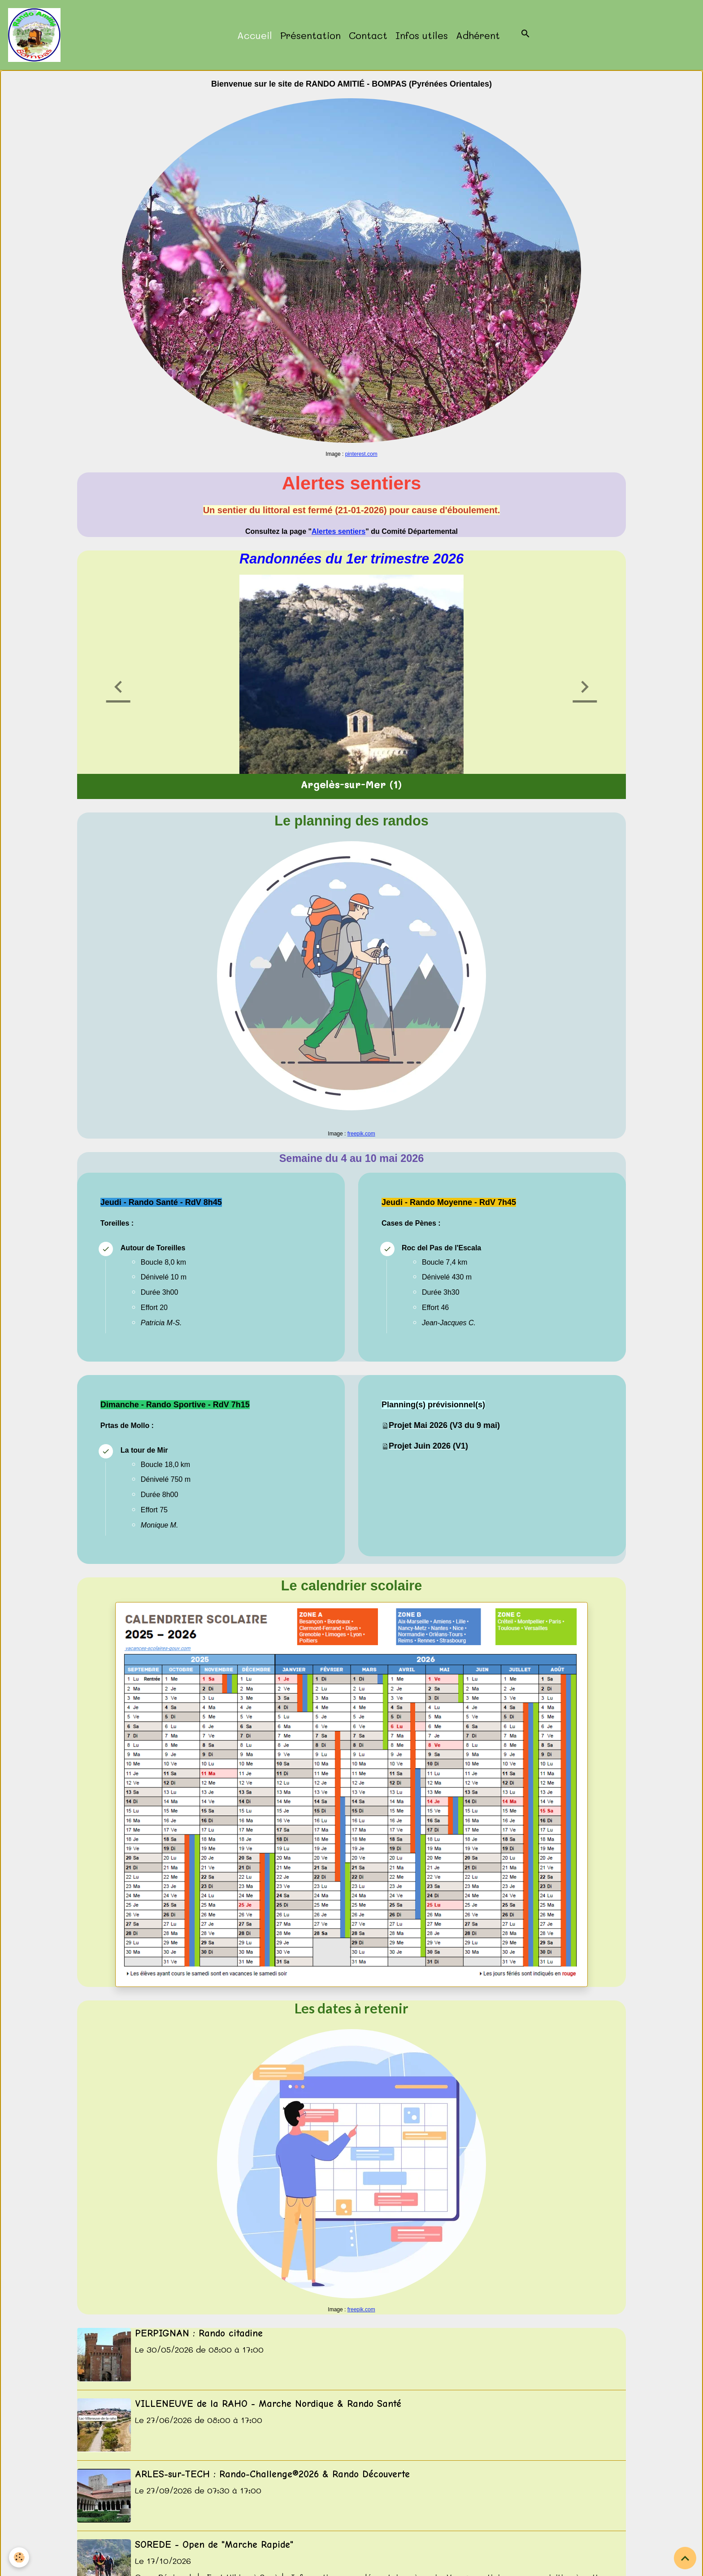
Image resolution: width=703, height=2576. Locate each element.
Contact (368, 35)
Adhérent (478, 35)
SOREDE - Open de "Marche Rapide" (214, 2544)
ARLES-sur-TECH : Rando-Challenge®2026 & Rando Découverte (272, 2474)
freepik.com (361, 1134)
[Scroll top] (685, 2558)
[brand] (36, 35)
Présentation (310, 35)
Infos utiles (421, 35)
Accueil (254, 35)
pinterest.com (361, 454)
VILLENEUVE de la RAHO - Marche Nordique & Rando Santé (268, 2403)
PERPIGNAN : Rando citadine (199, 2333)
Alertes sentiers (338, 531)
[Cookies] (19, 2557)
